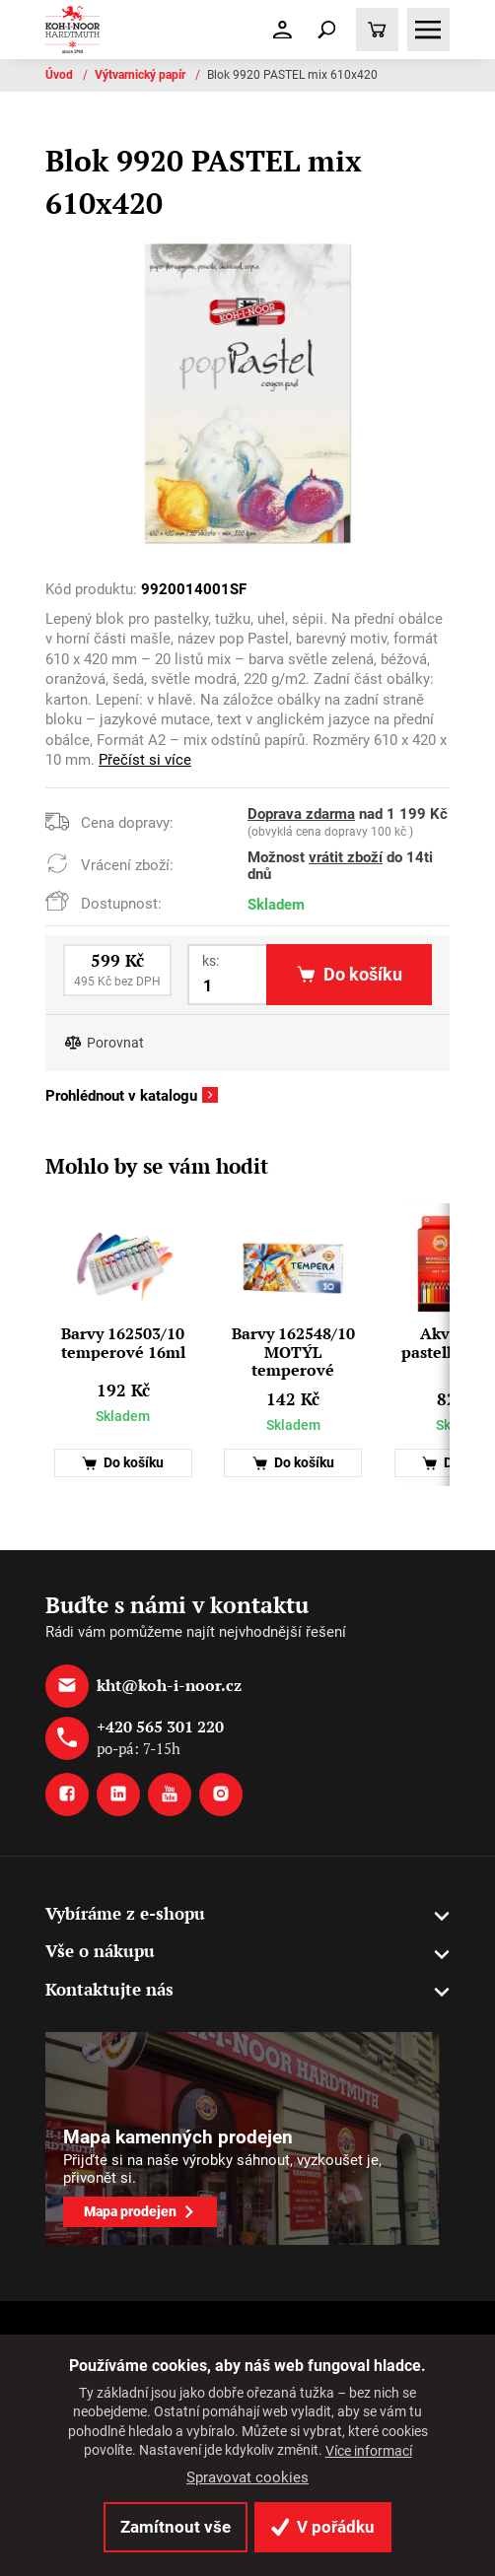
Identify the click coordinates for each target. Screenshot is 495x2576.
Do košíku (123, 1463)
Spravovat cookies (247, 2477)
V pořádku (323, 2527)
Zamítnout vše (175, 2527)
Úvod (60, 75)
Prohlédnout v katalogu (121, 1096)
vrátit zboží (346, 857)
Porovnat (115, 1043)
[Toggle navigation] (326, 29)
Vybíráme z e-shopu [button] (125, 1913)
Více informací (368, 2451)
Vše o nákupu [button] (100, 1950)
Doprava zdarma (301, 814)
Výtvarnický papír (141, 75)
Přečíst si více (145, 760)
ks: (210, 961)
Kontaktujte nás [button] (109, 1989)
